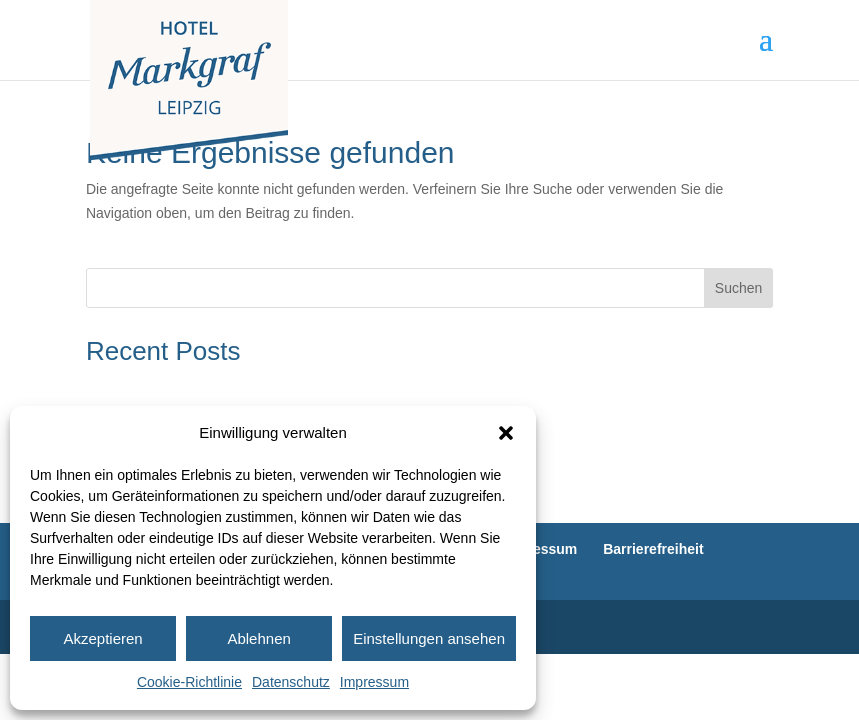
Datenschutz (291, 682)
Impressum (374, 682)
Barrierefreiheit (653, 549)
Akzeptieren (102, 638)
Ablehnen (258, 638)
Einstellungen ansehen (429, 638)
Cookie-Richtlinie (189, 682)
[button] (506, 433)
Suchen (738, 288)
